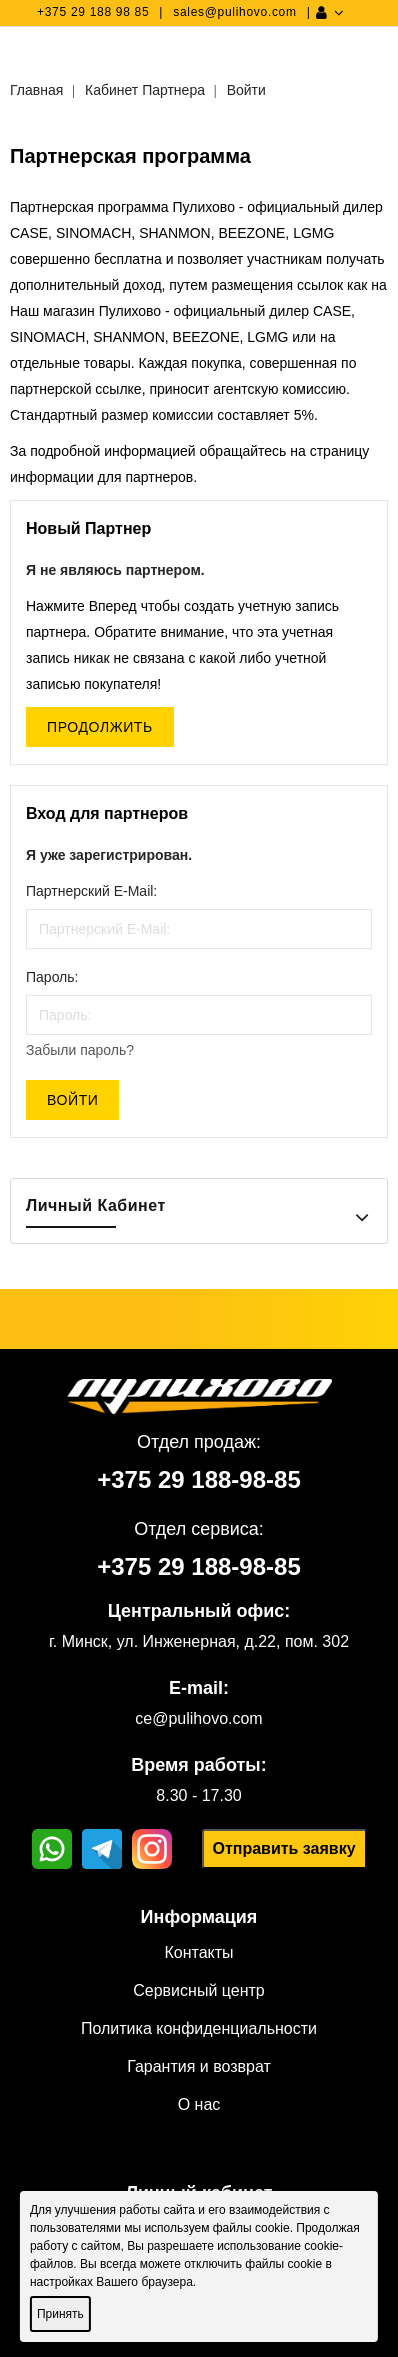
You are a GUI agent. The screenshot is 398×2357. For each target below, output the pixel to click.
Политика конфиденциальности (199, 2028)
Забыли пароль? (80, 1050)
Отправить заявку (283, 1848)
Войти (246, 90)
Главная (36, 90)
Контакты (198, 1952)
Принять (60, 2314)
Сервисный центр (198, 1990)
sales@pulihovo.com (235, 12)
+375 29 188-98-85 (199, 1479)
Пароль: (52, 977)
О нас (199, 2104)
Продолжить (100, 727)
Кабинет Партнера (145, 90)
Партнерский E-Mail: (91, 891)
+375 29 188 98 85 (93, 12)
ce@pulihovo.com (198, 1718)
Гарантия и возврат (199, 2066)
